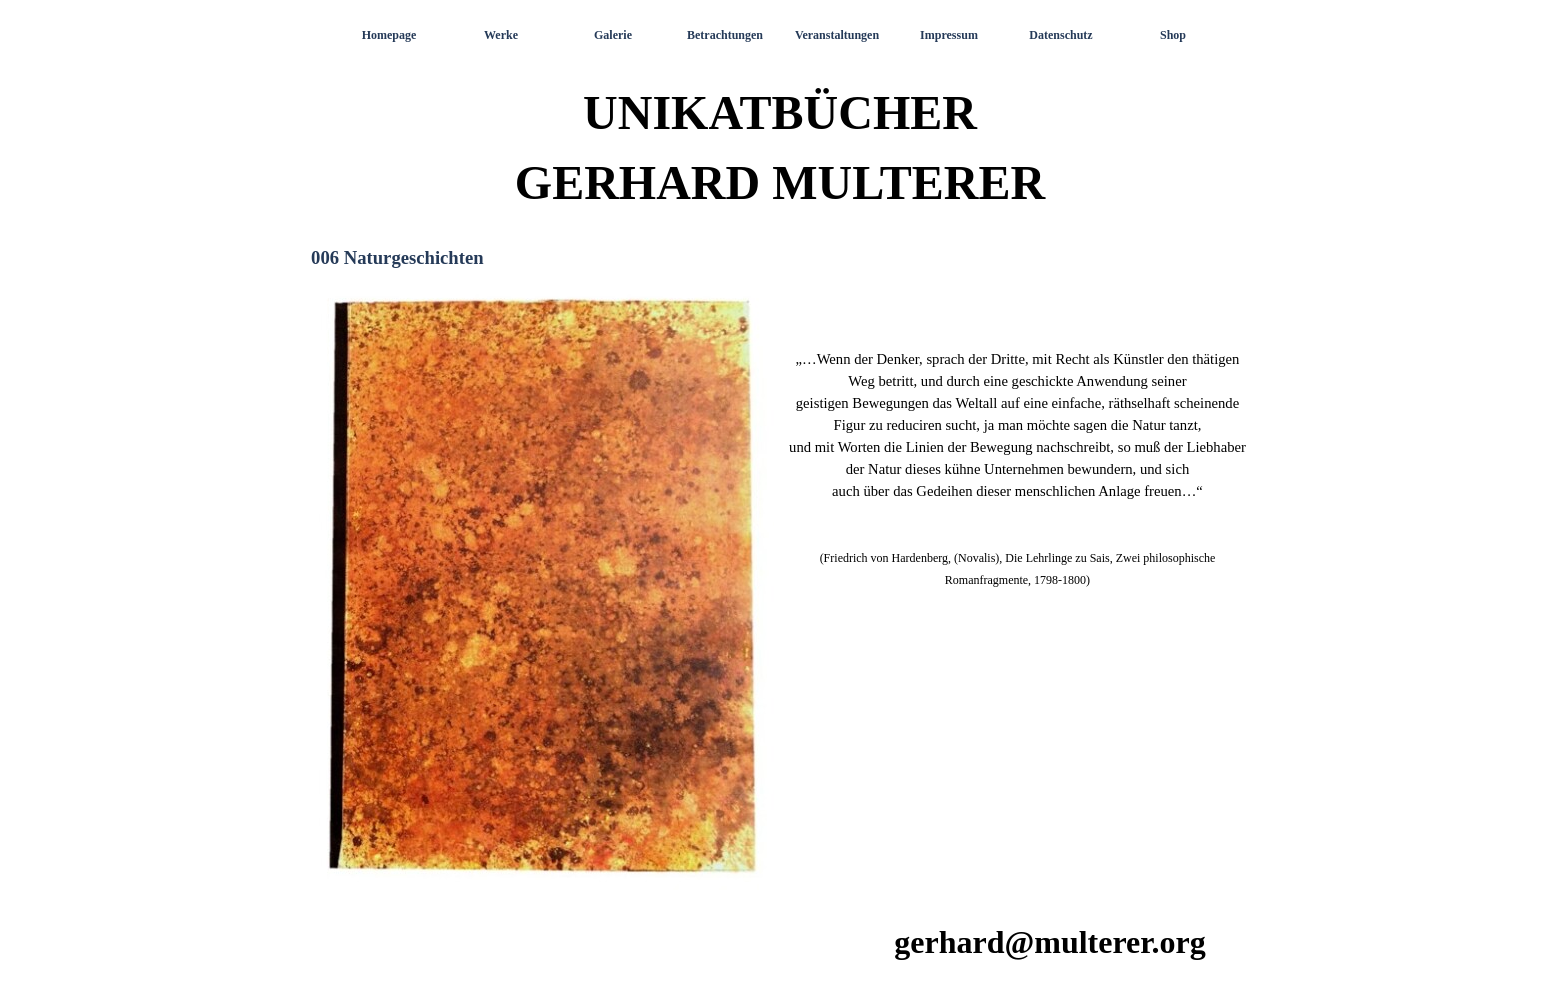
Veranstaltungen (837, 35)
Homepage (389, 35)
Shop (1173, 35)
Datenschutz (1060, 35)
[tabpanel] (1017, 436)
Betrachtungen (725, 35)
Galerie (613, 35)
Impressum (949, 35)
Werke (501, 35)
